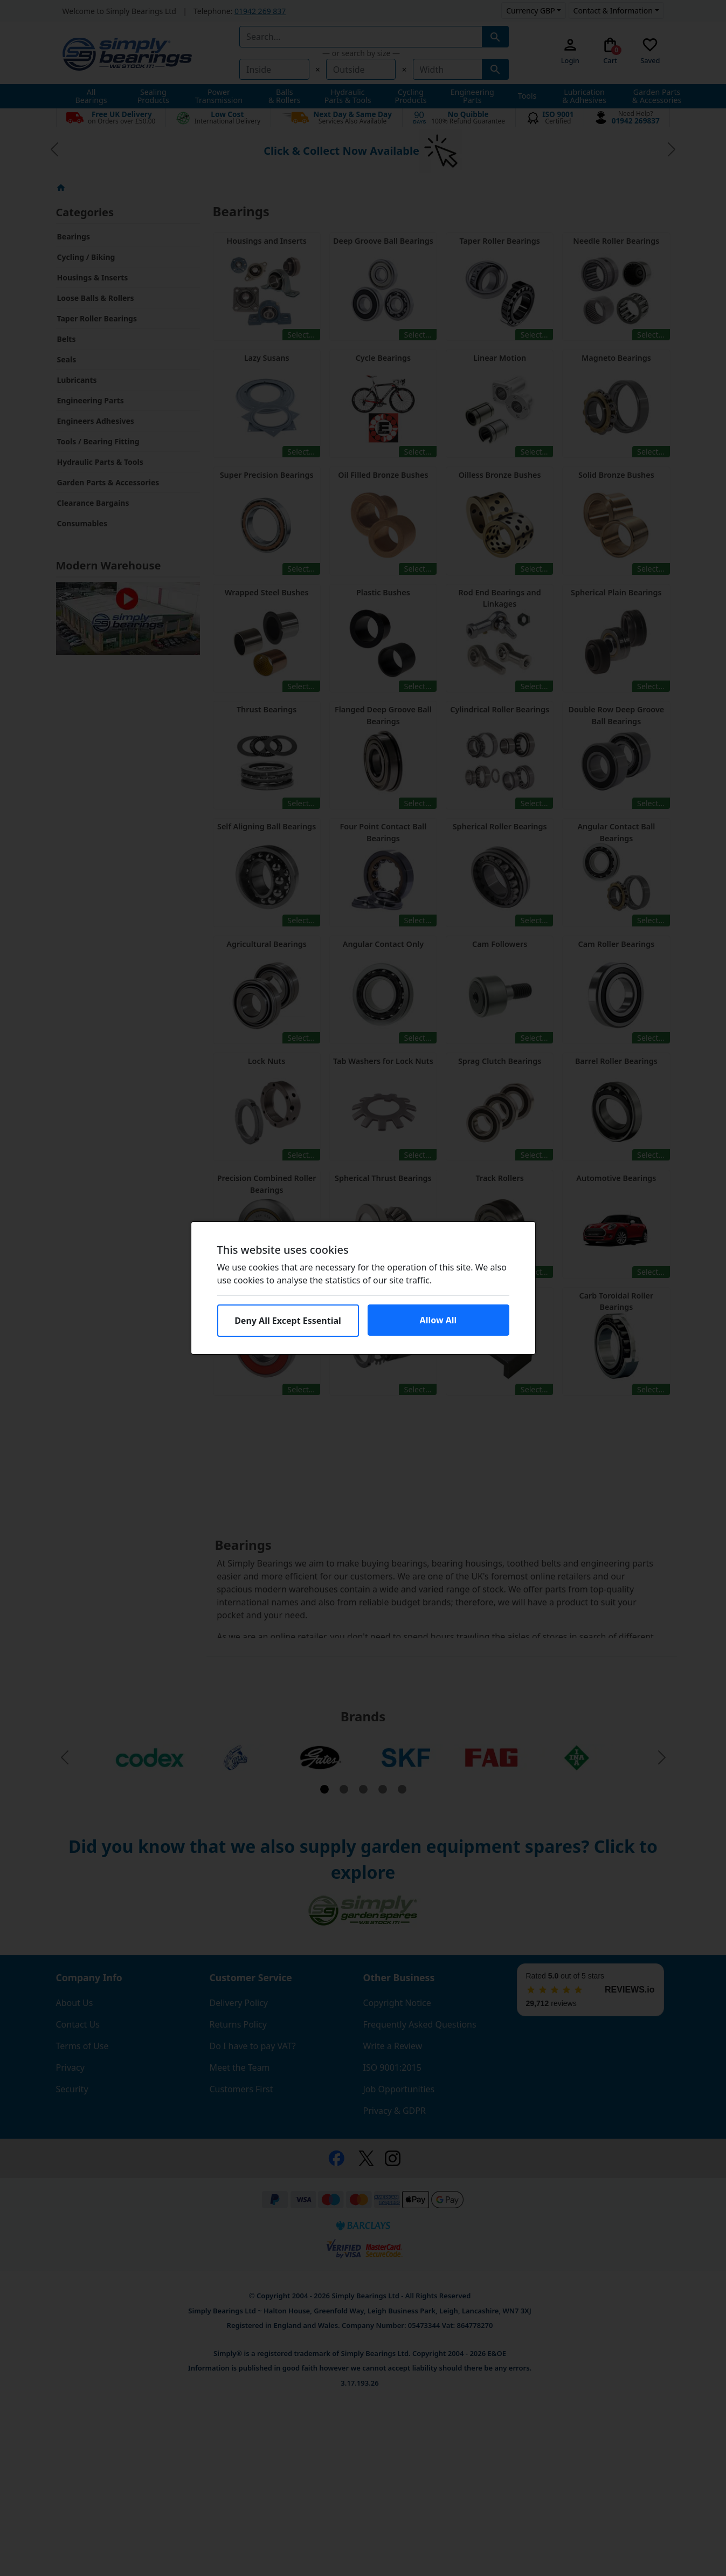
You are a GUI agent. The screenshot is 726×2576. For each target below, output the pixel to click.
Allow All (438, 1320)
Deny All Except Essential (287, 1321)
